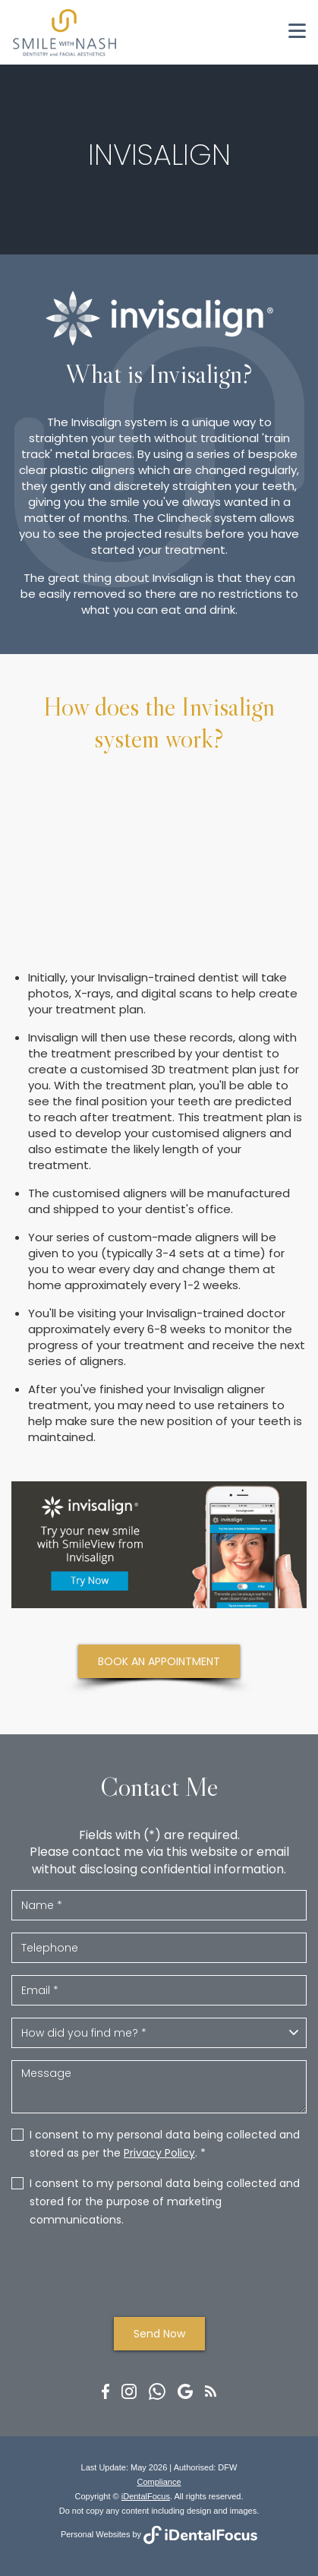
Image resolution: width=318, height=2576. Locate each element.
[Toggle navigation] (297, 31)
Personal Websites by (159, 2534)
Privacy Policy (159, 2152)
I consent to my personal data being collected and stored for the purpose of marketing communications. (165, 2201)
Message (159, 2086)
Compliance (159, 2481)
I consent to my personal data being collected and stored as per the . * (165, 2143)
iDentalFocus (145, 2496)
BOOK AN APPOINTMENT (159, 1661)
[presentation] (159, 2270)
